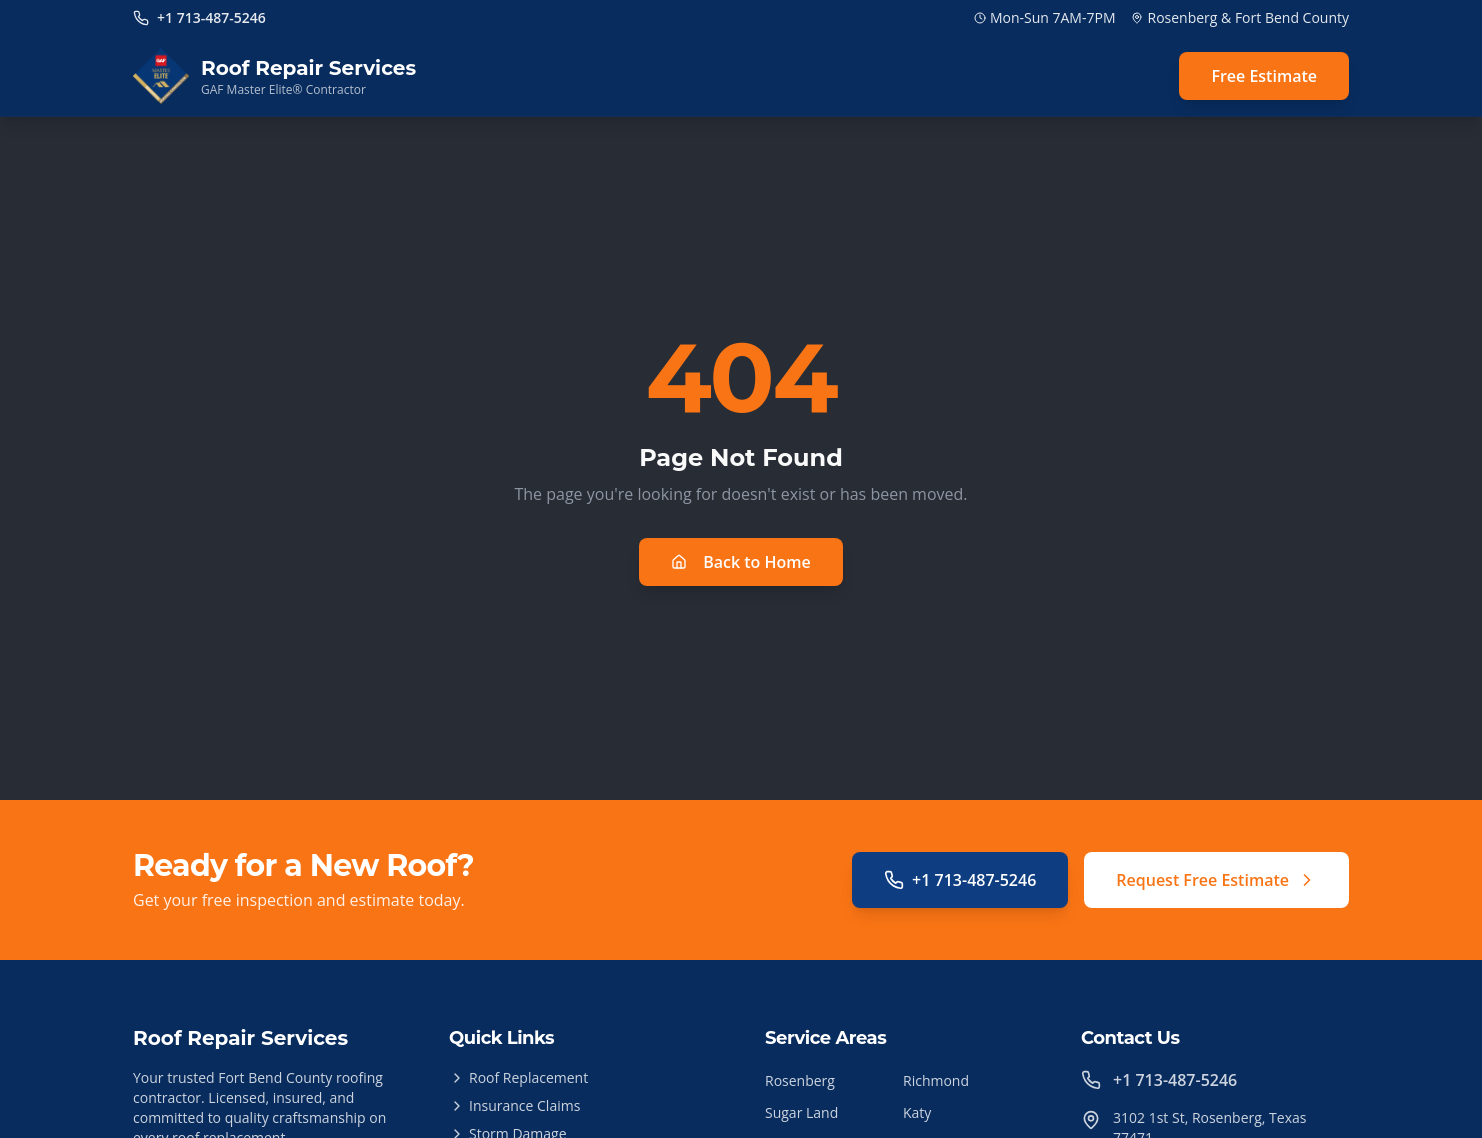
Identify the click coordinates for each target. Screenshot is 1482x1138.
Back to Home (741, 562)
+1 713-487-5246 (960, 880)
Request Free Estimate (1216, 880)
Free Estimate (1264, 76)
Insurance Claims (514, 1105)
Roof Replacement (518, 1077)
